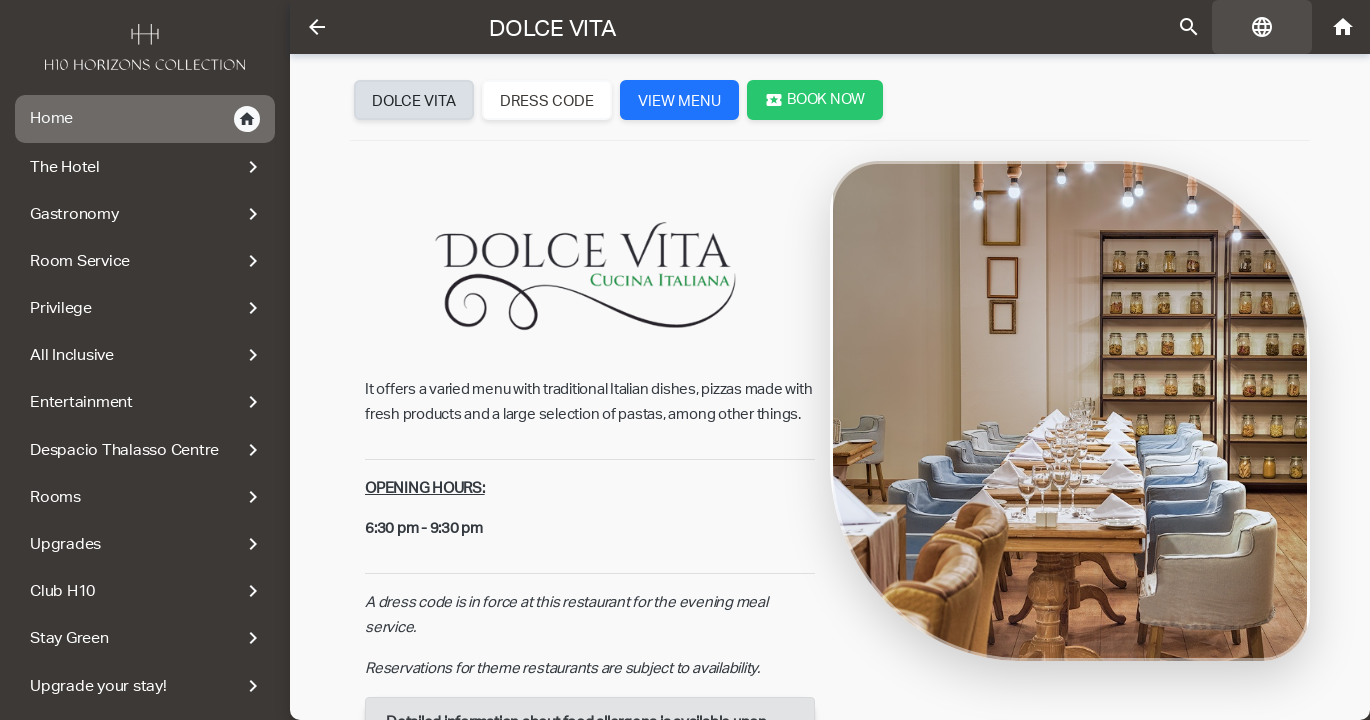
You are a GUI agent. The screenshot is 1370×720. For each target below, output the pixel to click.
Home (145, 119)
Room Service (147, 261)
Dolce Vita (553, 28)
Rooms (147, 497)
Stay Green (147, 638)
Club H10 (147, 591)
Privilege (147, 308)
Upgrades (147, 544)
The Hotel (147, 167)
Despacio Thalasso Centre (147, 450)
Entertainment (147, 402)
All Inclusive (147, 355)
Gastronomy (147, 214)
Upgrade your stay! (147, 686)
